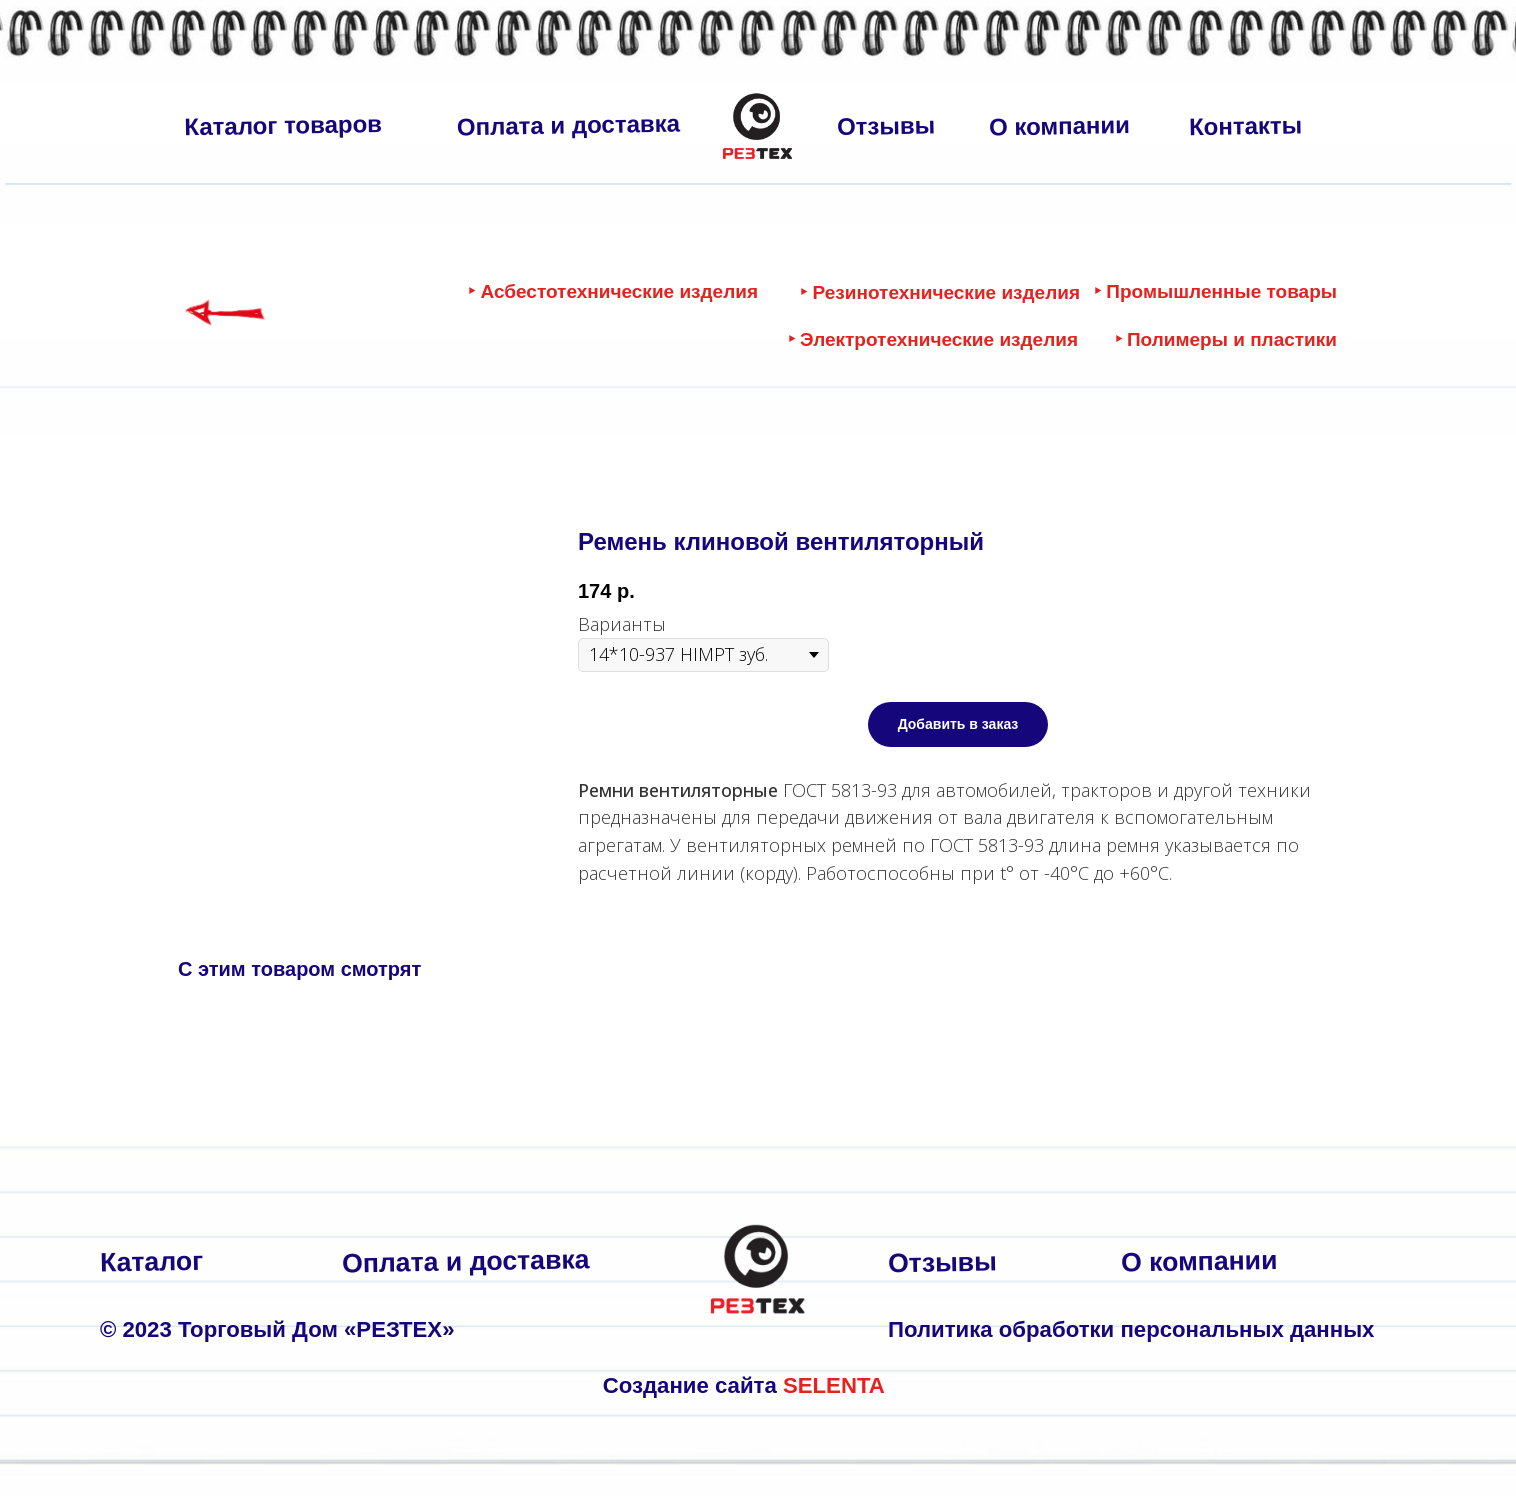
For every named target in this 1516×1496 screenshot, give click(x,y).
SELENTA (834, 1385)
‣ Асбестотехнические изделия (613, 291)
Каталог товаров (283, 125)
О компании (1059, 125)
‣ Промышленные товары (1215, 291)
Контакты (1246, 125)
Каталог (152, 1262)
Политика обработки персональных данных (1131, 1329)
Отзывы (886, 125)
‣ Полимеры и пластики (1226, 339)
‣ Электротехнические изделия (933, 339)
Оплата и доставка (569, 125)
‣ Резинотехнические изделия (940, 292)
